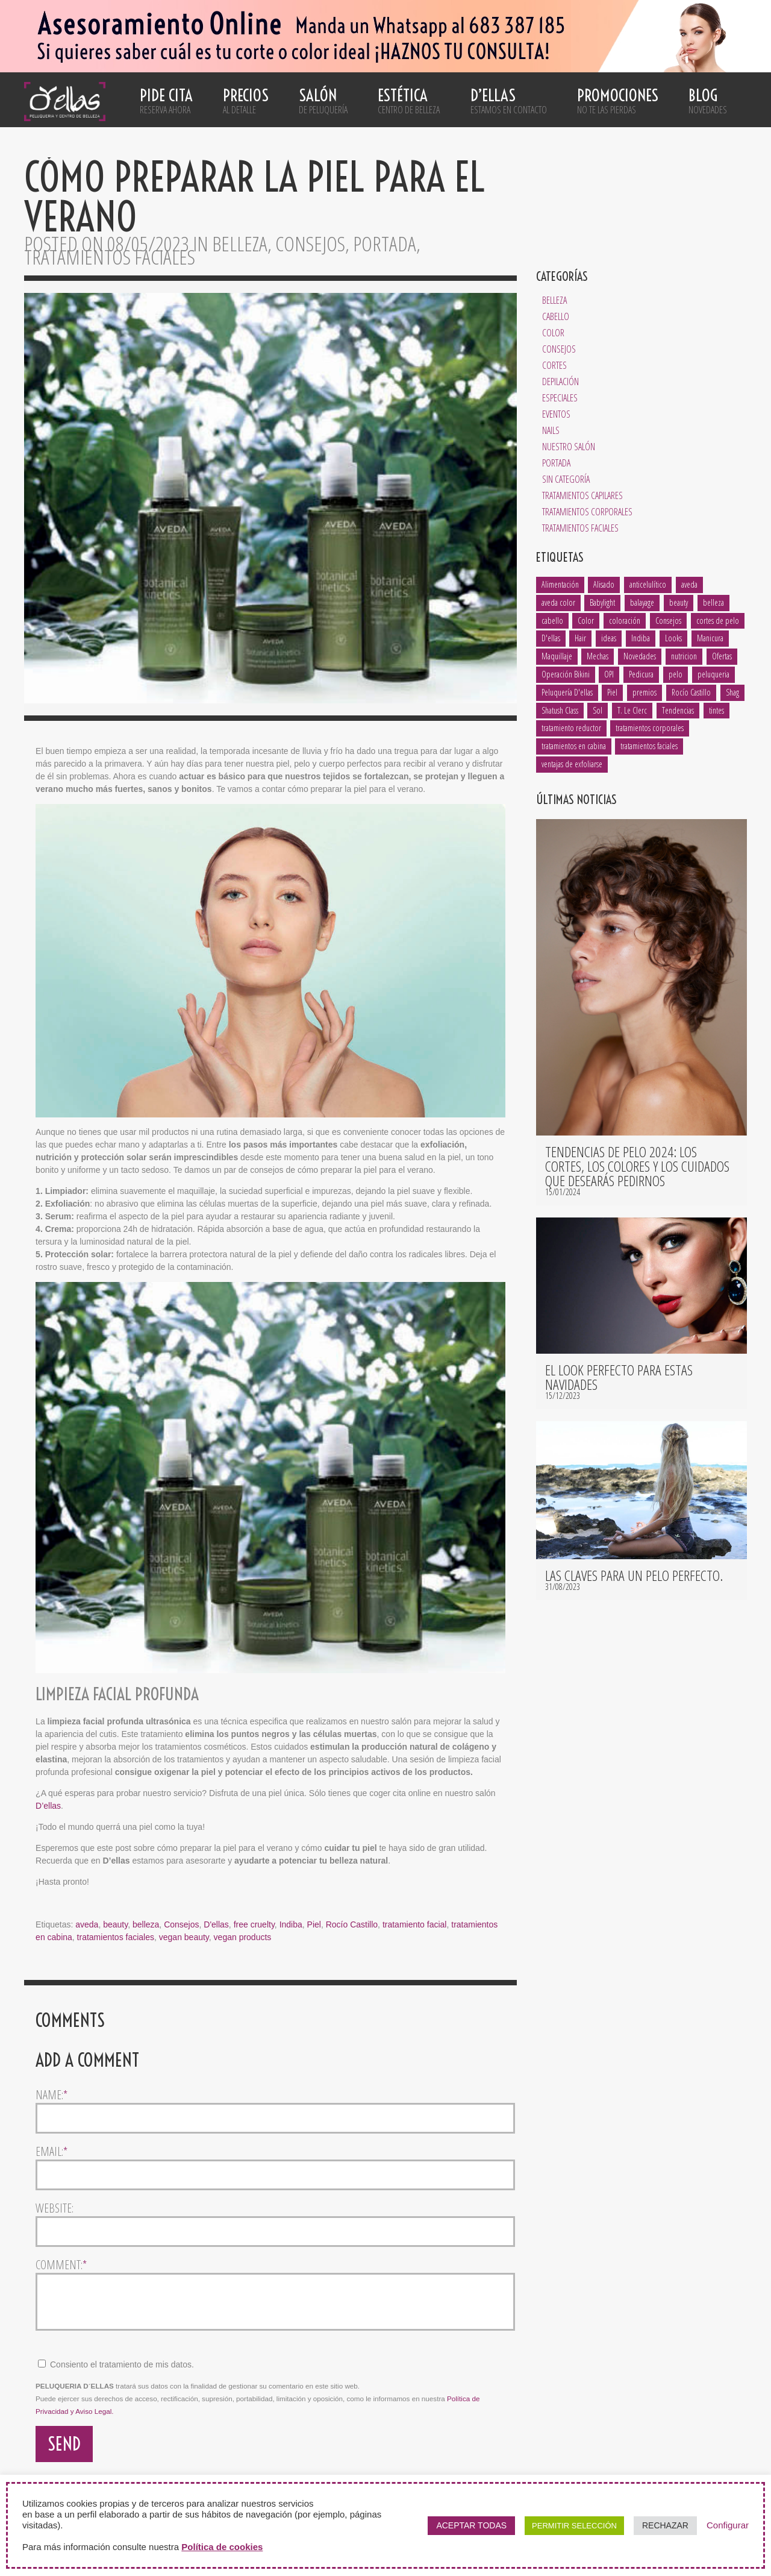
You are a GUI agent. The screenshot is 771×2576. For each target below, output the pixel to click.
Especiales (560, 397)
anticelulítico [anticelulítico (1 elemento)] (647, 584)
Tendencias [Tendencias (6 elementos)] (678, 710)
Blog (707, 100)
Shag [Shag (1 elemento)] (732, 692)
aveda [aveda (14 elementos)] (689, 584)
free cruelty (254, 1924)
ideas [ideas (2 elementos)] (608, 638)
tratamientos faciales (115, 1937)
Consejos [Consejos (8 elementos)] (668, 620)
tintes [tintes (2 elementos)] (716, 710)
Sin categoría (566, 479)
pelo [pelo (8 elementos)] (675, 674)
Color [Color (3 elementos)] (586, 620)
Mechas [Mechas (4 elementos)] (597, 656)
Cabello (555, 316)
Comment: (61, 2265)
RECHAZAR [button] (665, 2525)
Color (553, 332)
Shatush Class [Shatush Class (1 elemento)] (560, 710)
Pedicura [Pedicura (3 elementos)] (641, 674)
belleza (146, 1924)
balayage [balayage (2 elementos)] (642, 602)
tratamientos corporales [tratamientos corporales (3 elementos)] (650, 728)
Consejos (559, 349)
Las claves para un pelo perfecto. (634, 1575)
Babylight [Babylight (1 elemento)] (602, 602)
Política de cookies (222, 2547)
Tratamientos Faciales (580, 528)
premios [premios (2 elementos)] (644, 692)
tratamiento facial (414, 1924)
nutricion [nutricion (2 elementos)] (684, 656)
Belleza (554, 300)
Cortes (554, 365)
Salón (323, 100)
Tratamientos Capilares (582, 495)
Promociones (617, 100)
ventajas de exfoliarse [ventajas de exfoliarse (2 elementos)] (572, 764)
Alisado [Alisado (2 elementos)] (603, 584)
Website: (54, 2208)
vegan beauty (184, 1937)
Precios (246, 100)
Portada (556, 463)
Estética (409, 100)
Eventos (556, 414)
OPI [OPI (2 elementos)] (609, 674)
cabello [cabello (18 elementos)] (552, 620)
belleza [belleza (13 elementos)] (713, 602)
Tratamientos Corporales (587, 511)
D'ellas (216, 1924)
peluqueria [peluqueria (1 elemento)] (713, 674)
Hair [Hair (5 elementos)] (580, 638)
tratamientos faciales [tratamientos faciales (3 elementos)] (649, 746)
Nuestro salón (568, 446)
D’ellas (508, 100)
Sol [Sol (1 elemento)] (597, 710)
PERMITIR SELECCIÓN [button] (574, 2525)
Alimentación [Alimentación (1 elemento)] (560, 584)
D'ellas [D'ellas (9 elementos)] (551, 638)
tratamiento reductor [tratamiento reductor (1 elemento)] (571, 728)
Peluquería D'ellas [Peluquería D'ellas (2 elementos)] (567, 692)
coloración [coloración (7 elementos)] (624, 620)
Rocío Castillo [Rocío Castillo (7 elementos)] (691, 692)
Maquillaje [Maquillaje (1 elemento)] (557, 656)
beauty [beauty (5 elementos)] (678, 602)
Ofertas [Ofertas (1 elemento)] (722, 656)
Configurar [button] (728, 2525)
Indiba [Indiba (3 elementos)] (640, 638)
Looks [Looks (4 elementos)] (673, 638)
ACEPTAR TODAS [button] (471, 2525)
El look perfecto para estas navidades (619, 1377)
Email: (51, 2152)
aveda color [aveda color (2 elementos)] (558, 602)
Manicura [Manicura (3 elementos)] (710, 638)
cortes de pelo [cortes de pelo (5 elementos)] (717, 620)
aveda (86, 1924)
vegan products (243, 1937)
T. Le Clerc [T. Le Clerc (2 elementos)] (632, 710)
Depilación (560, 381)
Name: (51, 2095)
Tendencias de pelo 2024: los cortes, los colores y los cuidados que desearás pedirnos (637, 1166)
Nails (551, 430)
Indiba (290, 1924)
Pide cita (166, 100)
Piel (314, 1924)
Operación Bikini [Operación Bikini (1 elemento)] (566, 674)
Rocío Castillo (352, 1924)
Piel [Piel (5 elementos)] (612, 692)
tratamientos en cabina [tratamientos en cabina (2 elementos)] (574, 746)
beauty (115, 1924)
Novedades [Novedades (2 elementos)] (639, 656)
